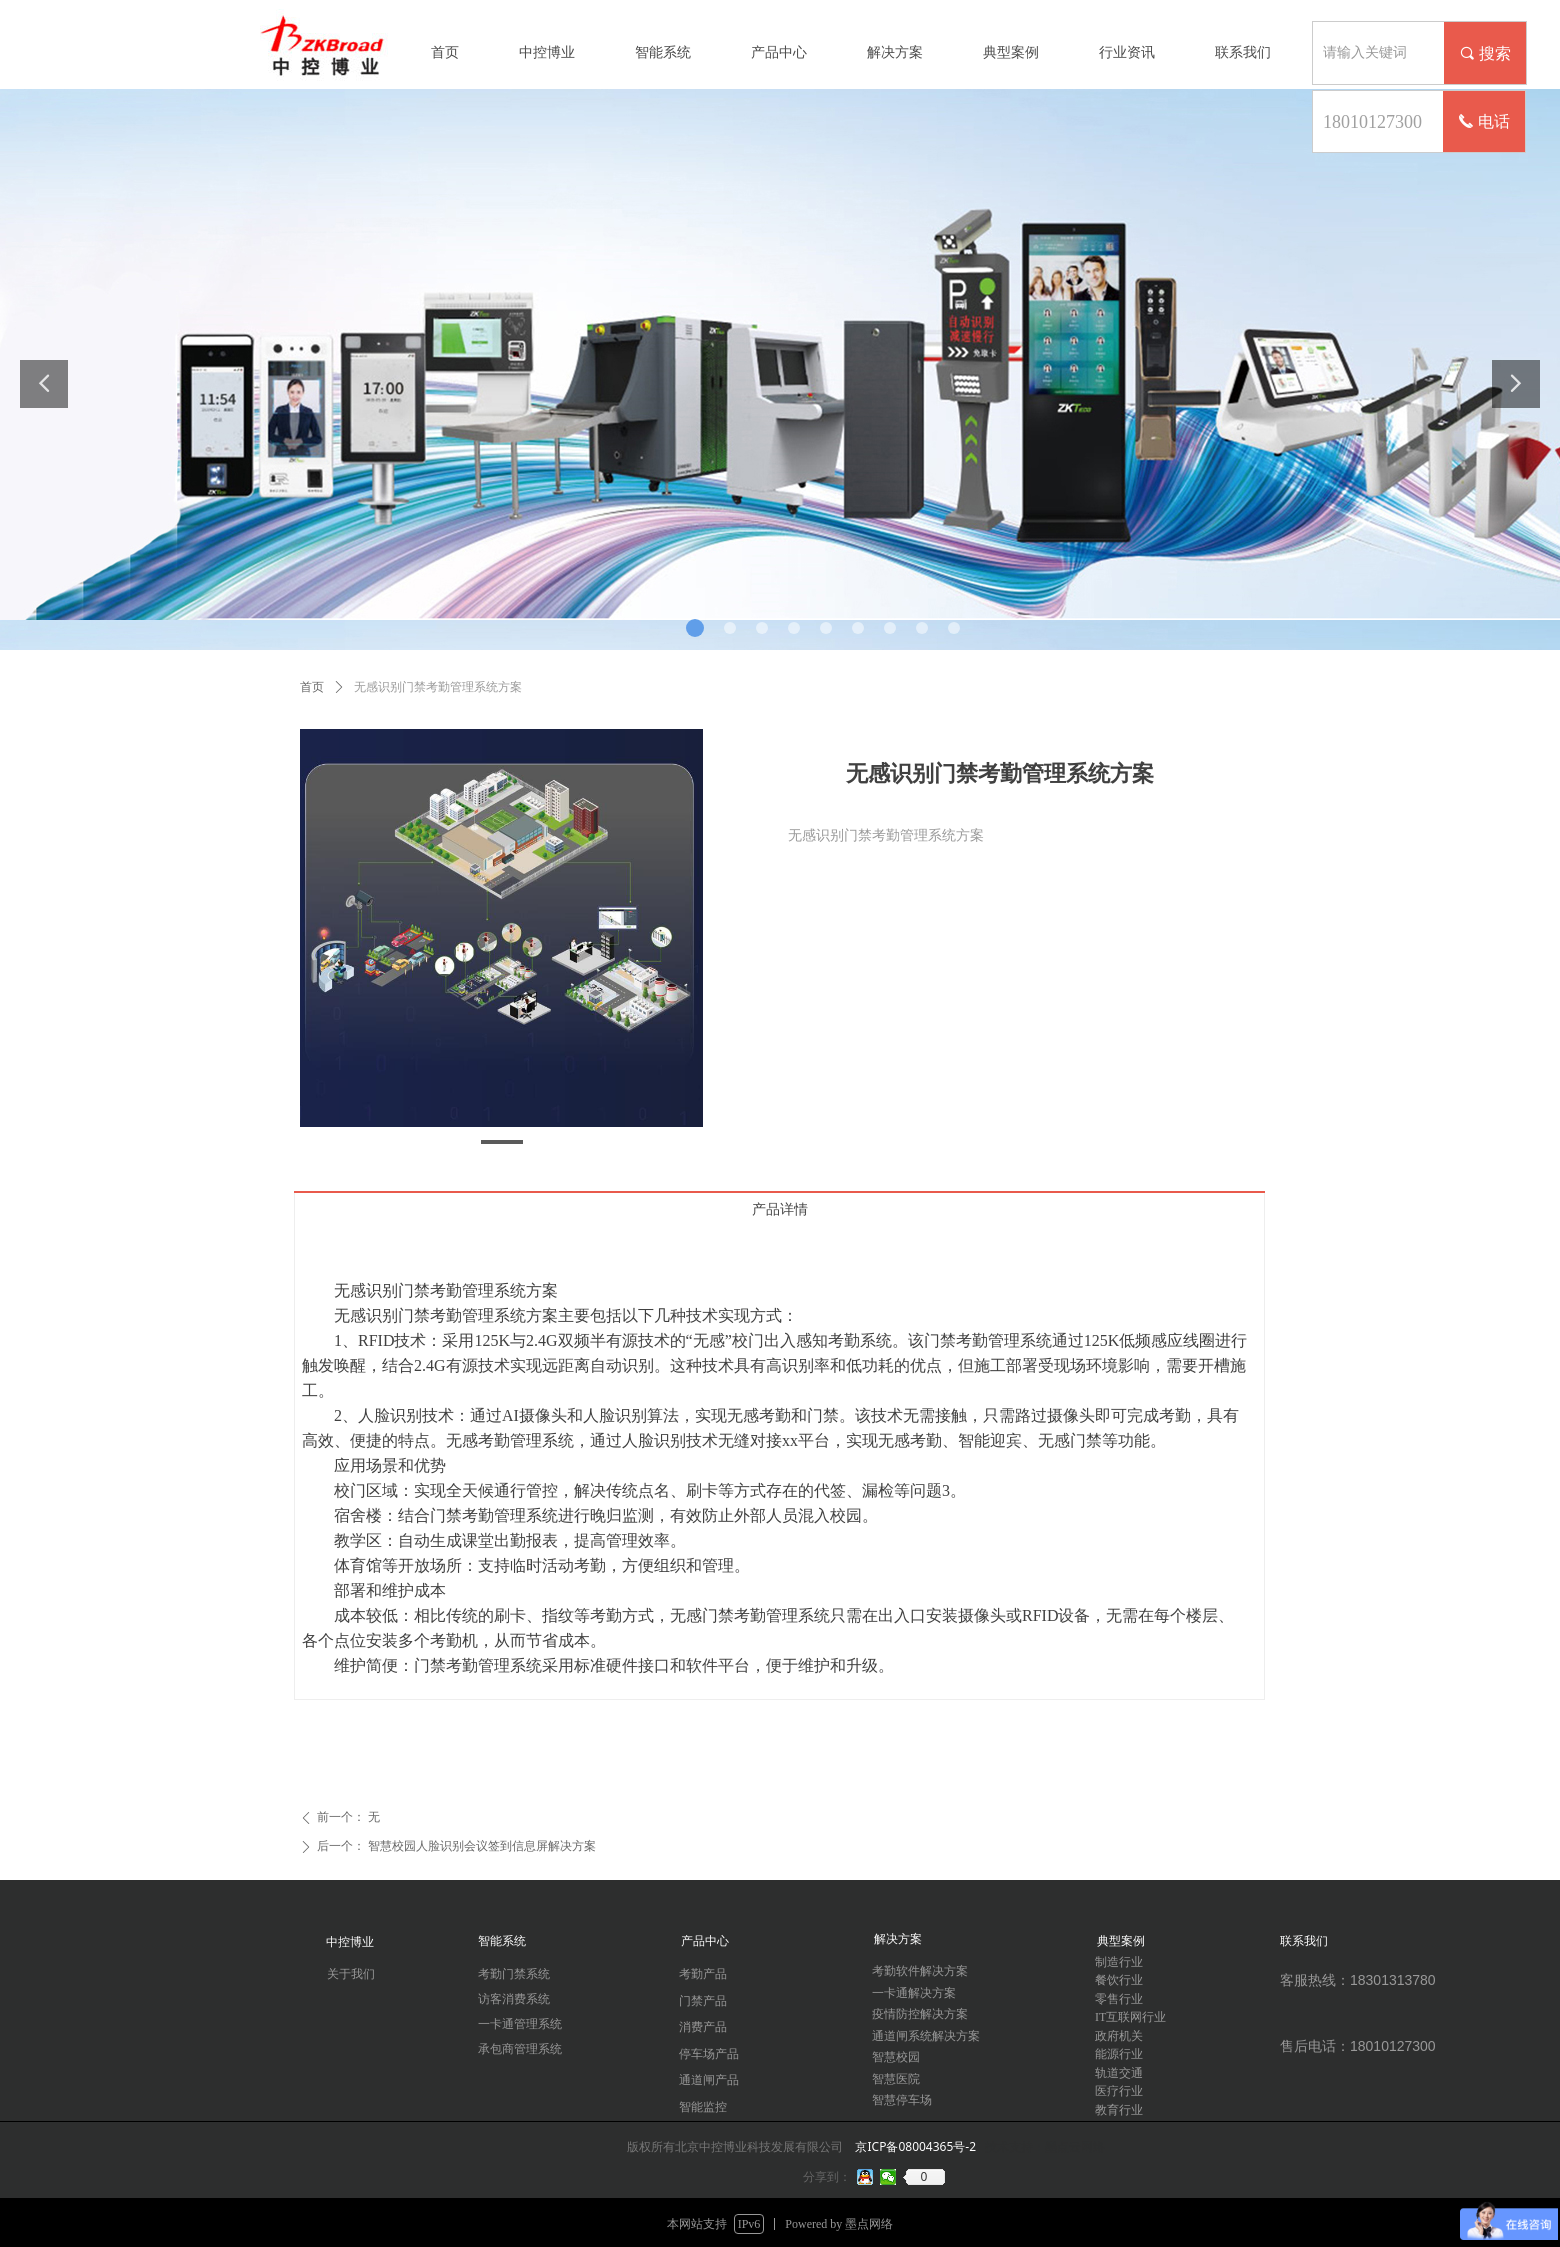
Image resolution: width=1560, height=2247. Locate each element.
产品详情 (780, 1209)
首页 (312, 687)
